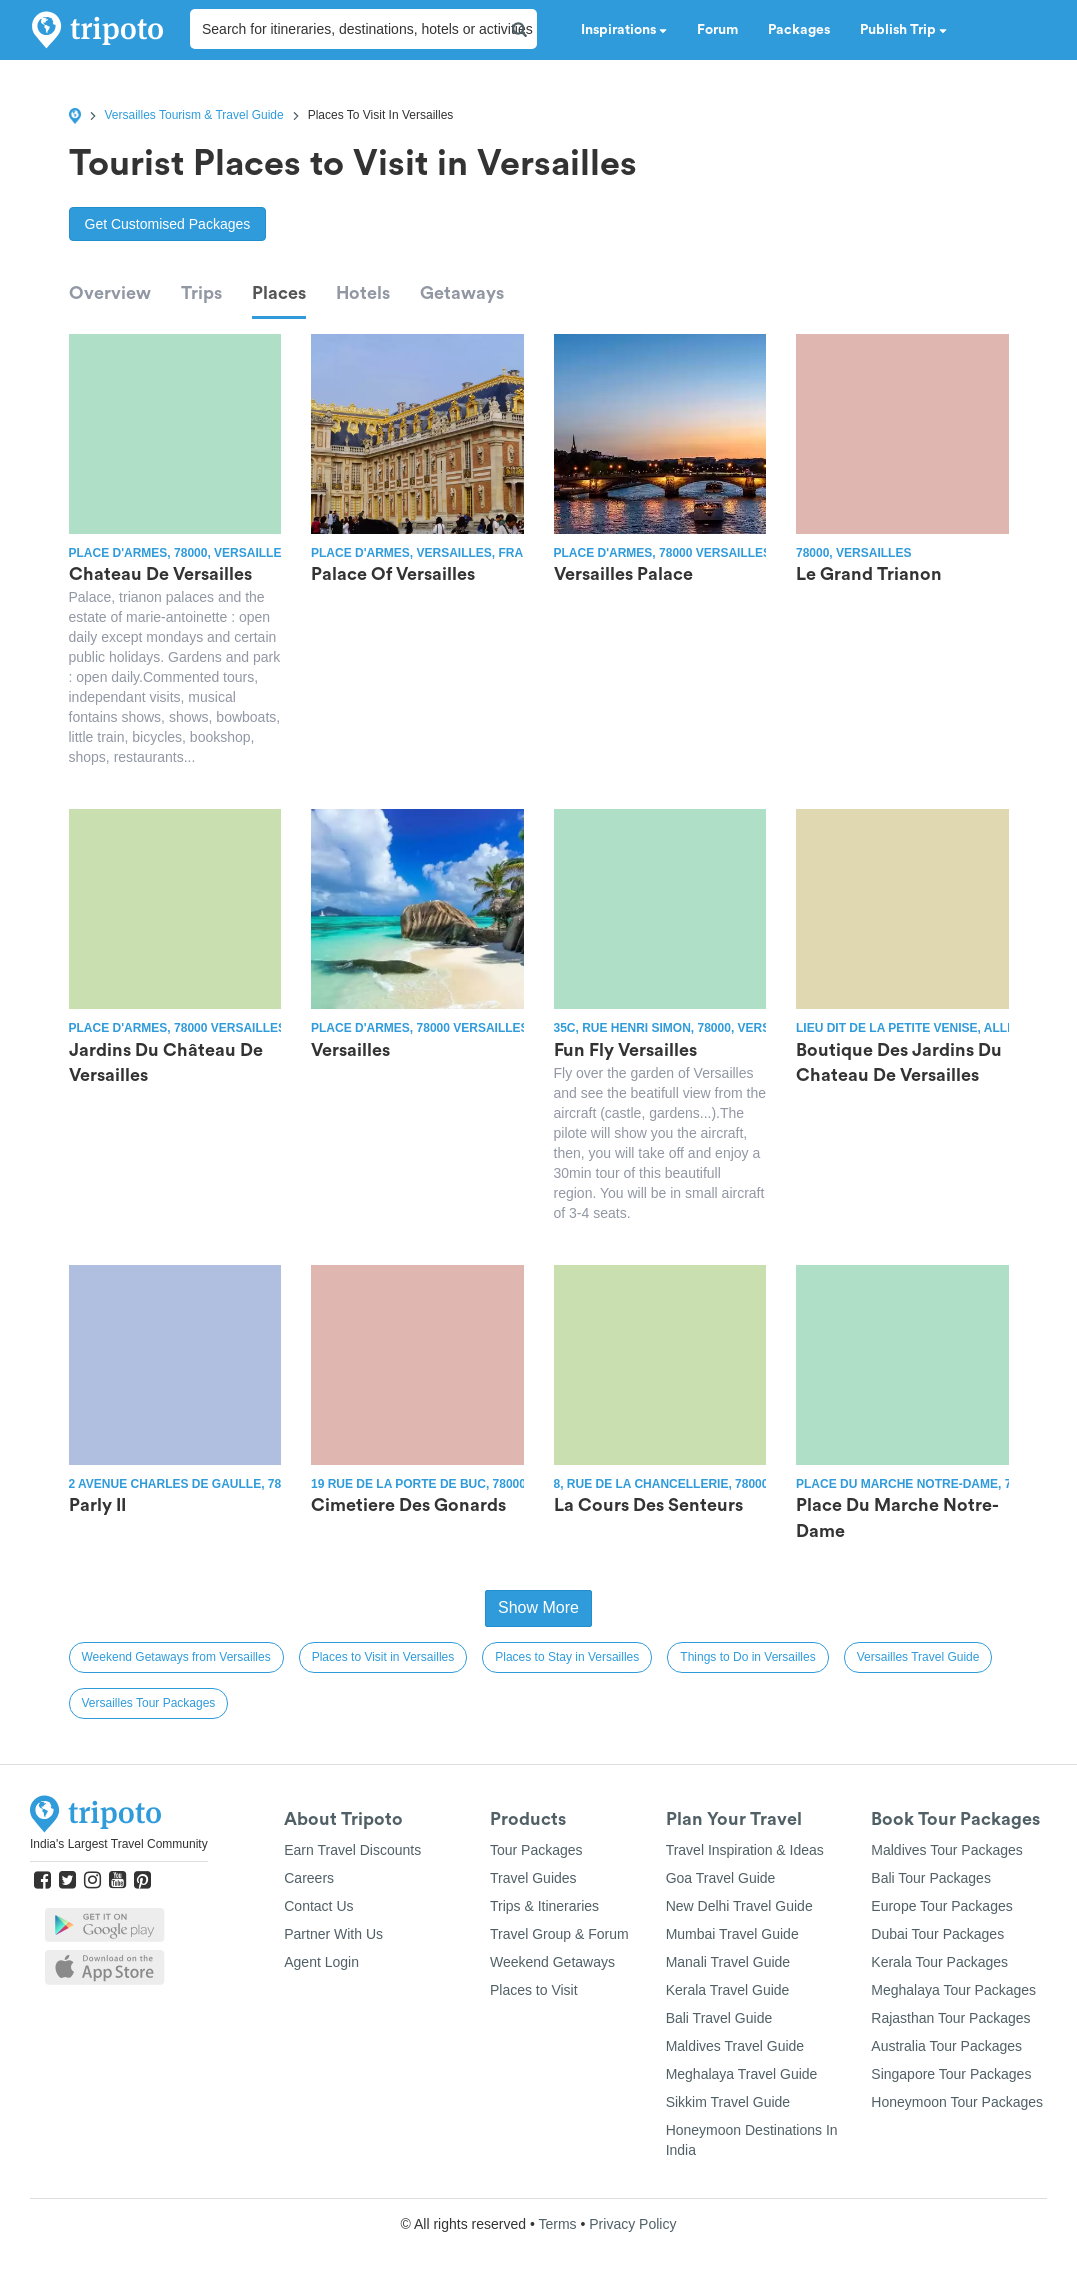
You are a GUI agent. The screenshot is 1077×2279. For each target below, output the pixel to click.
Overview (110, 293)
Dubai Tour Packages (937, 1934)
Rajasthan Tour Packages (950, 2018)
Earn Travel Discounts (352, 1850)
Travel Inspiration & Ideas (745, 1850)
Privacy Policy (632, 2224)
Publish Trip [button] (903, 30)
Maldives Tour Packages (946, 1850)
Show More (538, 1607)
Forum (717, 30)
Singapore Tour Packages (951, 2074)
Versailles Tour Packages (149, 1703)
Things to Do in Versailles (747, 1657)
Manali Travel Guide (728, 1962)
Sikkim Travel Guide (728, 2102)
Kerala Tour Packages (939, 1962)
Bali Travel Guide (719, 2018)
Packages (799, 30)
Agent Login (321, 1962)
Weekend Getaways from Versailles (176, 1657)
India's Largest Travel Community (119, 1844)
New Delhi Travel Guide (739, 1906)
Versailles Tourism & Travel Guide (194, 115)
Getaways (462, 293)
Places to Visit (534, 1990)
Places (279, 293)
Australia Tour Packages (946, 2046)
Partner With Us (333, 1934)
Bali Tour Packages (931, 1878)
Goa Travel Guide (721, 1878)
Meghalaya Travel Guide (742, 2074)
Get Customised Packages (168, 224)
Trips (201, 293)
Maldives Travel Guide (735, 2046)
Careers (309, 1878)
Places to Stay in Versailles (567, 1657)
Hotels (363, 293)
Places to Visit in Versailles (383, 1657)
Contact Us (318, 1906)
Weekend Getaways (552, 1962)
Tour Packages (536, 1850)
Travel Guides (533, 1878)
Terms (557, 2224)
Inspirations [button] (624, 30)
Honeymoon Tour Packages (957, 2102)
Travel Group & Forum (559, 1934)
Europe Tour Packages (941, 1906)
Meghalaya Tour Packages (953, 1990)
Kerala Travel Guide (728, 1990)
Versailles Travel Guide (918, 1657)
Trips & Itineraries (544, 1906)
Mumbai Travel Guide (732, 1934)
